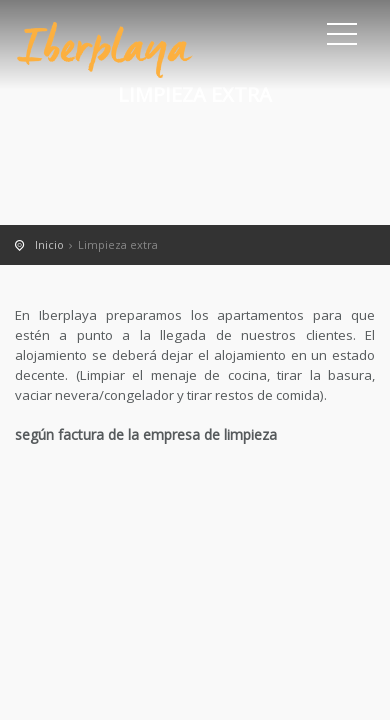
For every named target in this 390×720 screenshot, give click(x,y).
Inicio (49, 244)
